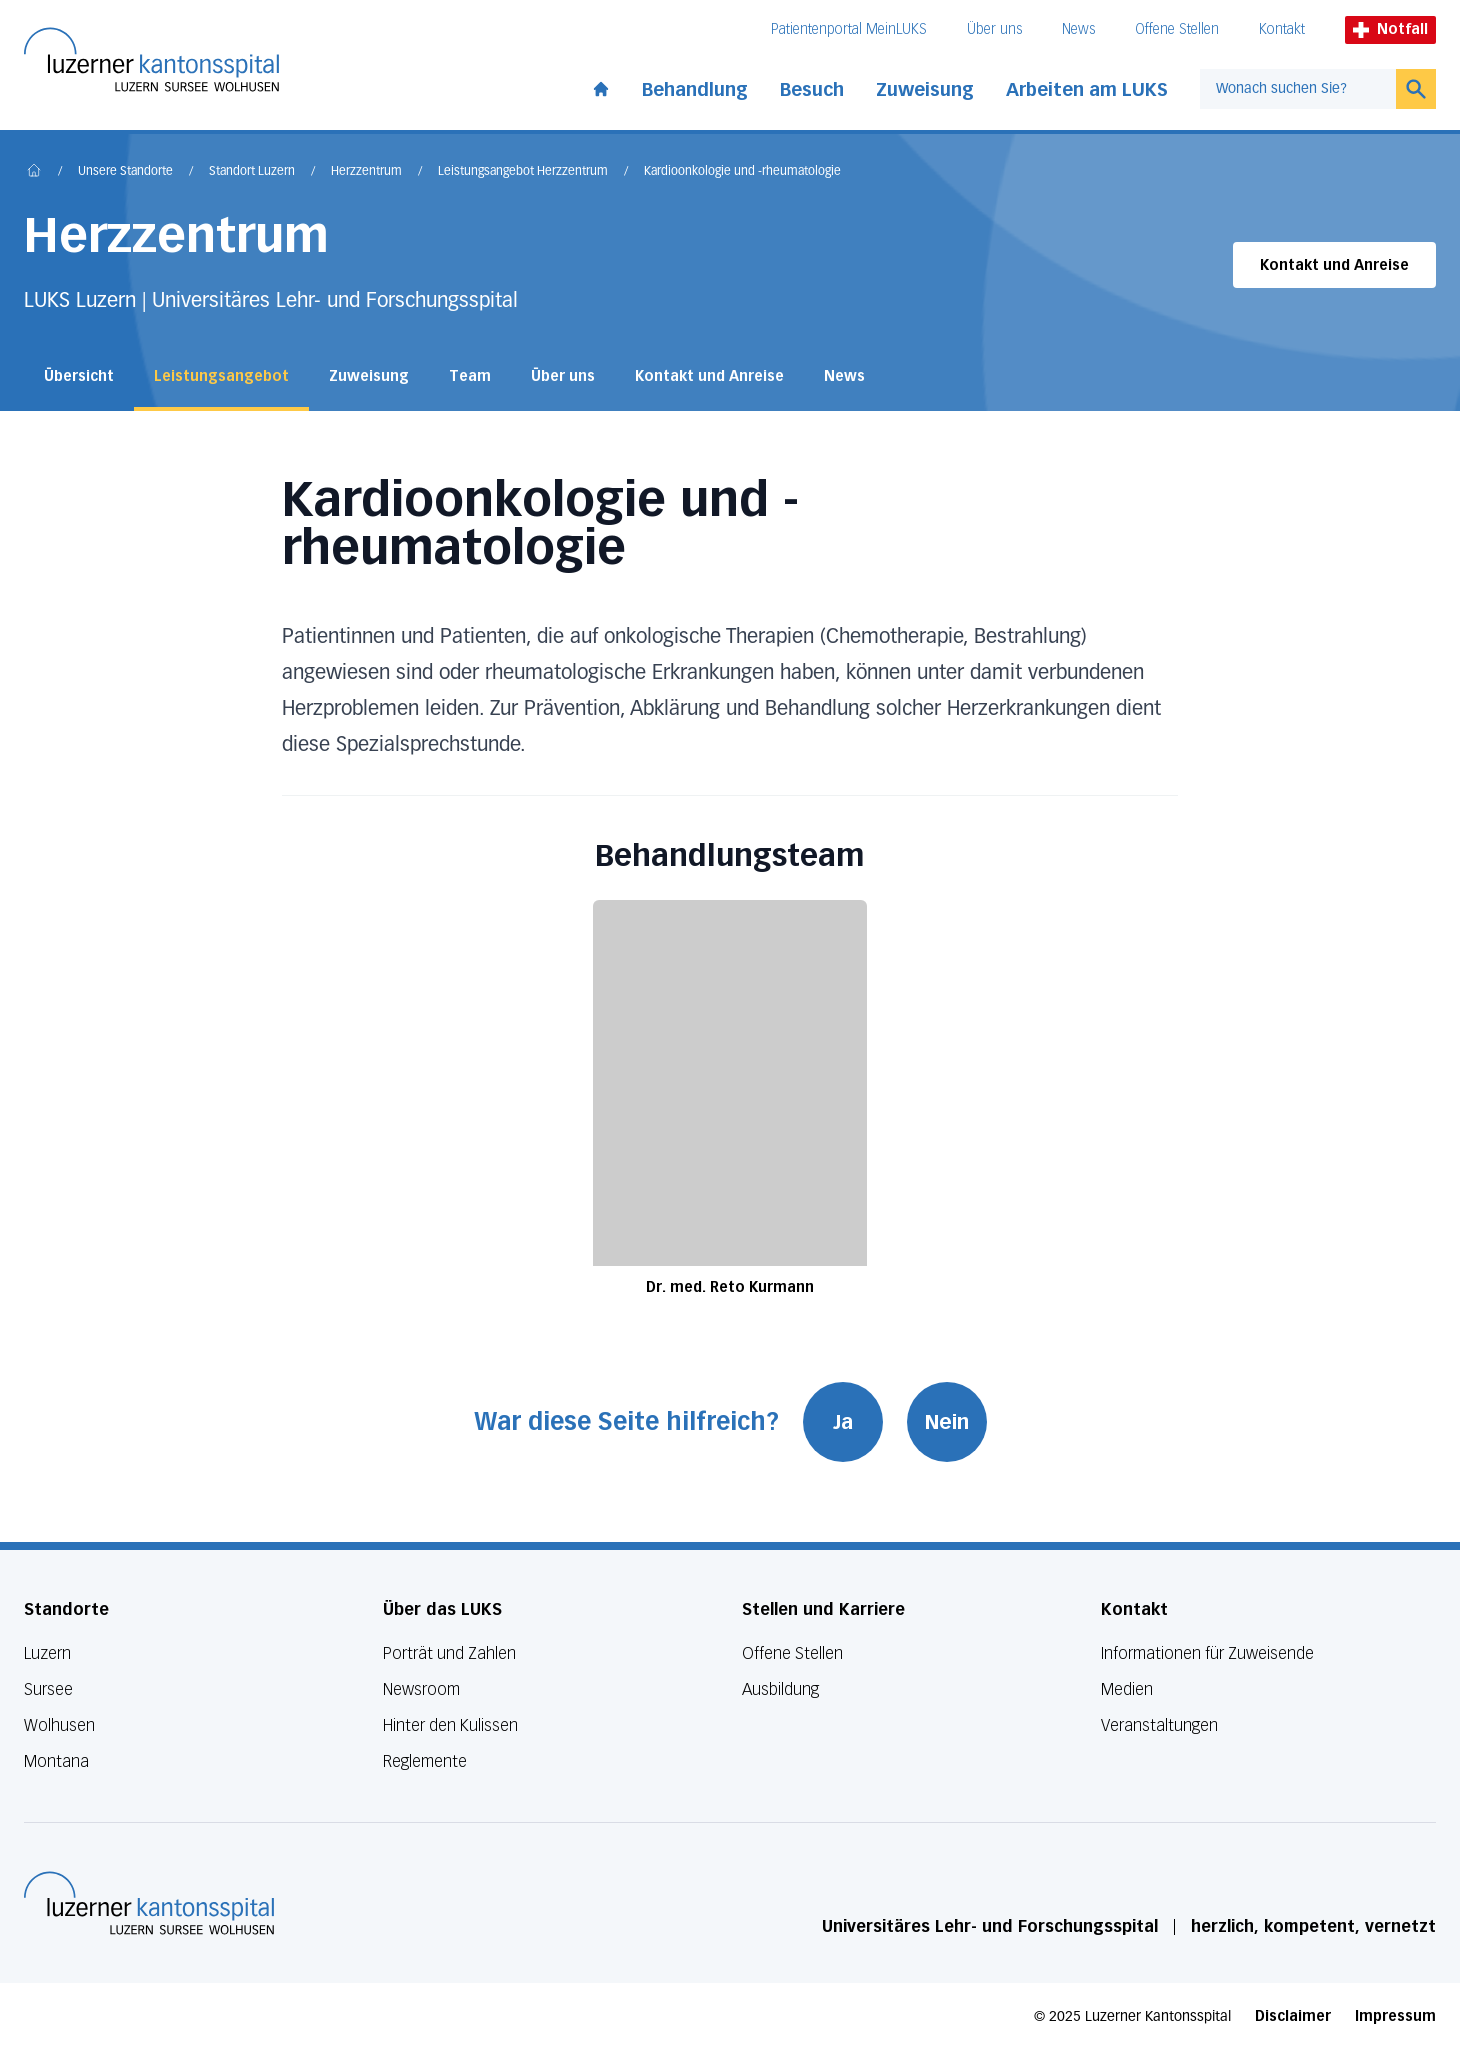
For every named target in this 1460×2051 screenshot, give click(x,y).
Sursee (48, 1689)
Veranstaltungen (1159, 1725)
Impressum (1395, 2016)
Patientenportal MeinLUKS (849, 29)
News (1078, 29)
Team (470, 376)
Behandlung (695, 90)
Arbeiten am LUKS (1087, 90)
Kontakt (1282, 29)
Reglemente (425, 1761)
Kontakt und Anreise (1334, 265)
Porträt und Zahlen (449, 1653)
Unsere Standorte (125, 172)
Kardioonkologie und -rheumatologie (742, 172)
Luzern (47, 1653)
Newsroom (421, 1689)
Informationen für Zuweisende (1207, 1653)
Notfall (1390, 29)
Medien (1127, 1689)
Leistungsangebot (221, 376)
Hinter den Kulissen (450, 1725)
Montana (56, 1761)
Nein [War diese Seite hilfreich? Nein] (947, 1422)
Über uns (994, 29)
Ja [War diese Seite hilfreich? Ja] (843, 1422)
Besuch (812, 90)
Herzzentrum (366, 172)
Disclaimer (1293, 2016)
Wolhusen (59, 1725)
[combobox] (1298, 89)
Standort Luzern (252, 172)
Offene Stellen (1177, 29)
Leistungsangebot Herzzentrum (523, 172)
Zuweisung (925, 90)
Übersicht (79, 376)
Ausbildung (780, 1689)
